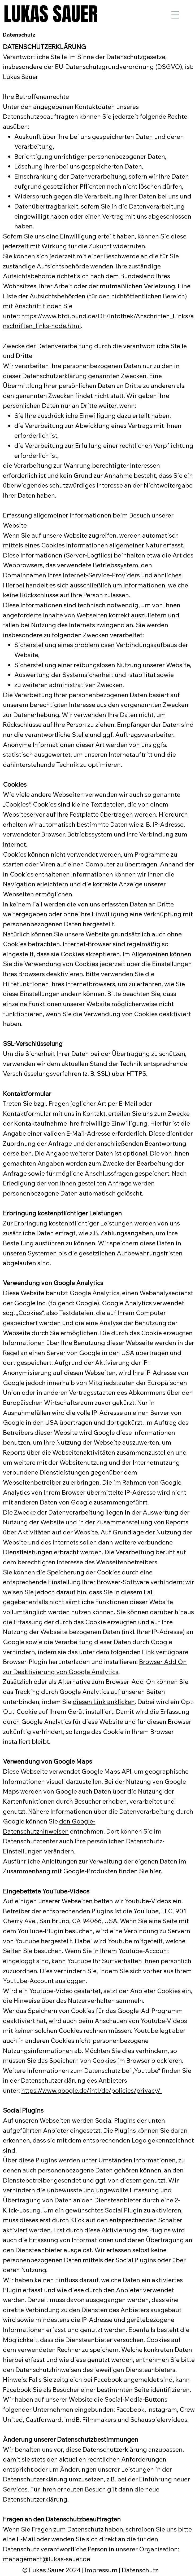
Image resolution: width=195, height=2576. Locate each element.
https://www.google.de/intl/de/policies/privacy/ (91, 2090)
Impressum (101, 2570)
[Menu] (175, 15)
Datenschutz (140, 2570)
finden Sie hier (139, 1871)
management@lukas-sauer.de (46, 2559)
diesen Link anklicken (104, 1702)
